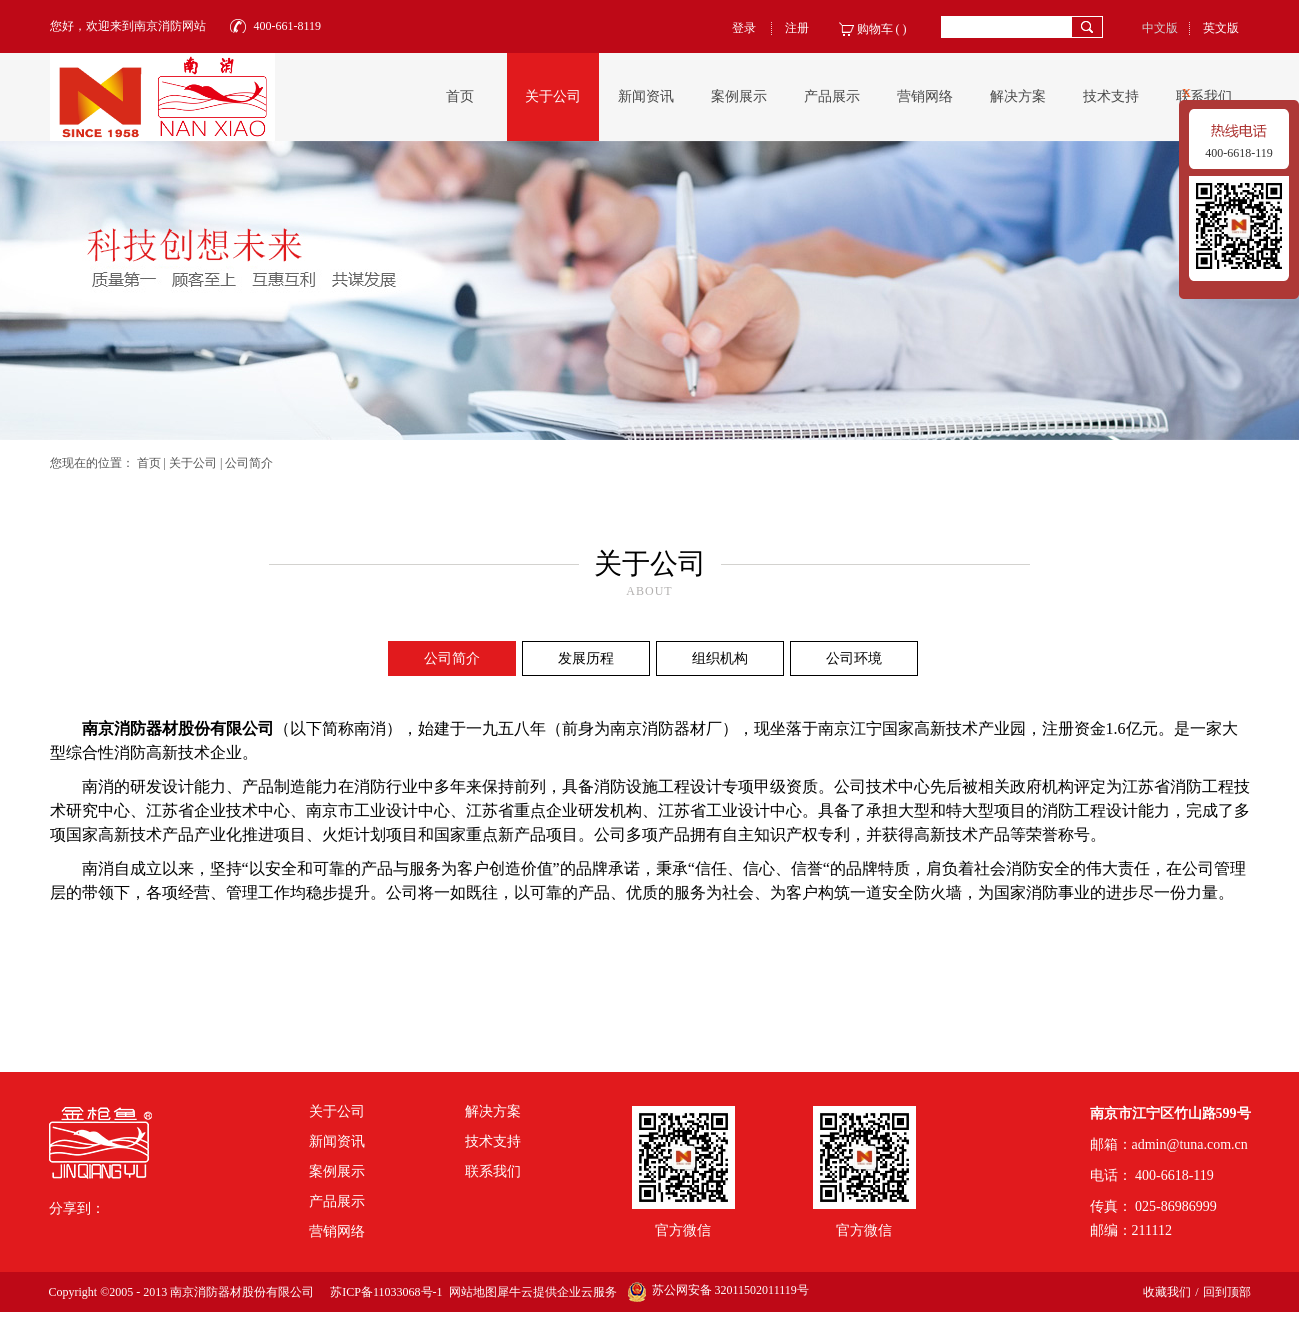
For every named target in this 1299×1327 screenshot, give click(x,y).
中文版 (1160, 28)
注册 (797, 28)
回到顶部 (1227, 1292)
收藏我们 (1167, 1292)
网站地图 (470, 1292)
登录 (744, 28)
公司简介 (249, 463)
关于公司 (193, 463)
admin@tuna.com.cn (1190, 1144)
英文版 (1221, 28)
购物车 (875, 29)
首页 (460, 96)
